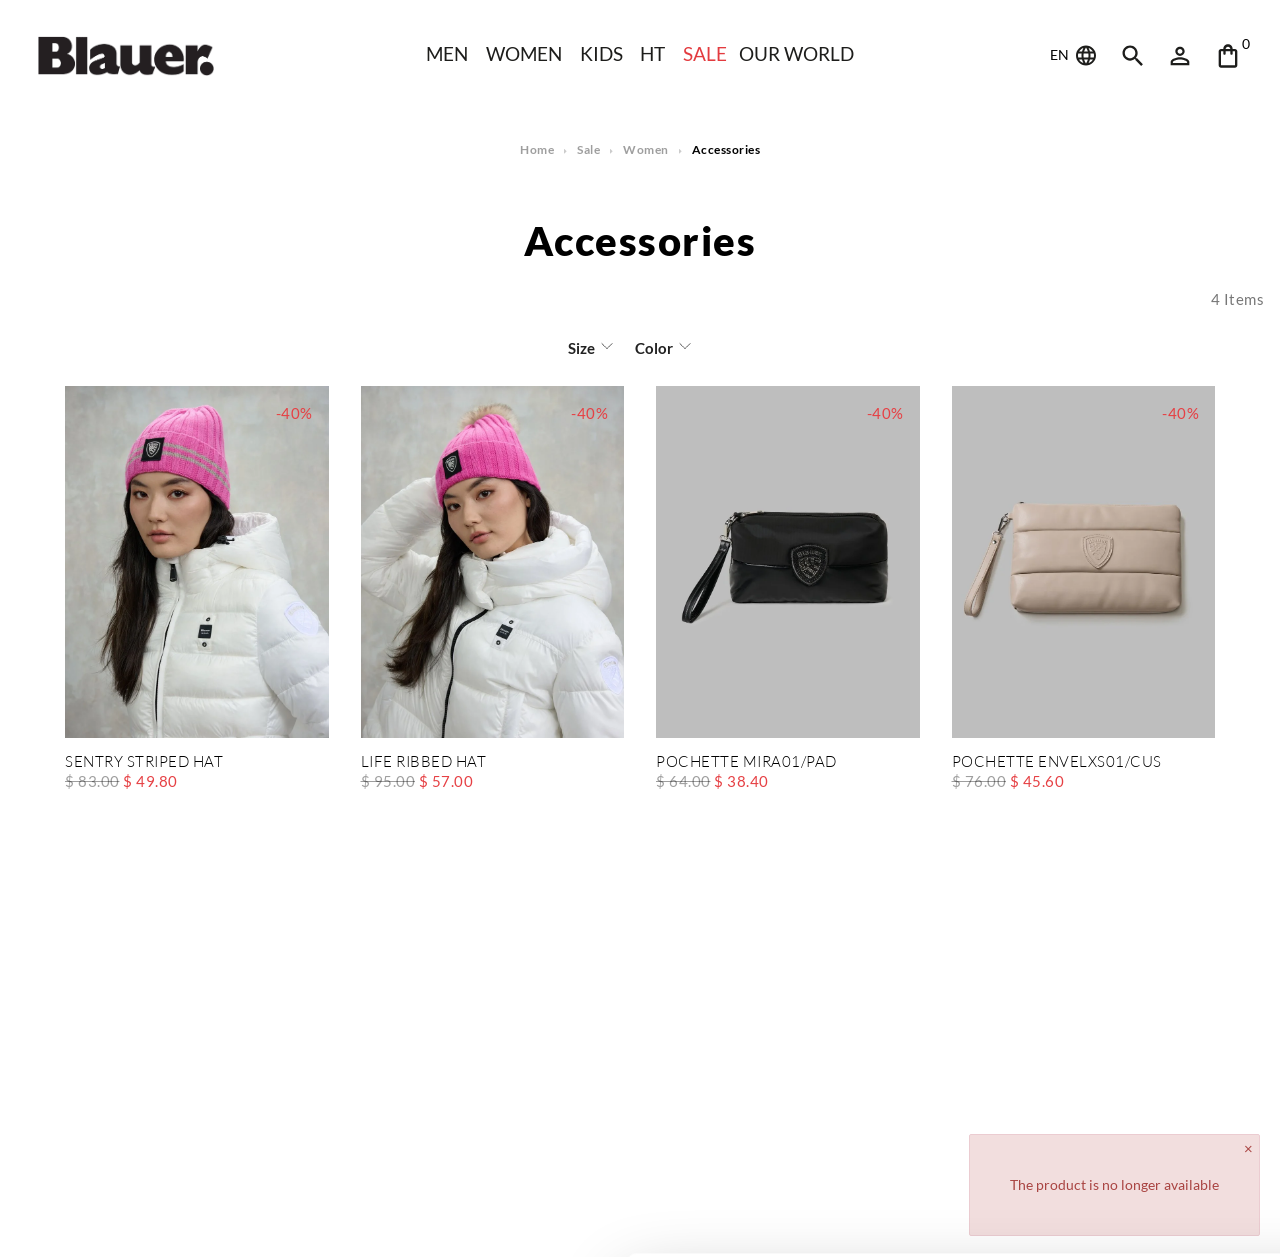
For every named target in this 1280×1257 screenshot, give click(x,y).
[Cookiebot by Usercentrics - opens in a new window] (129, 1218)
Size (582, 348)
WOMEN (523, 53)
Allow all (1113, 1118)
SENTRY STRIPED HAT (144, 762)
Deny (1113, 1183)
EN (1075, 56)
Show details (308, 1217)
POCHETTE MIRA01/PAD (746, 762)
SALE (706, 53)
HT (653, 53)
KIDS (601, 53)
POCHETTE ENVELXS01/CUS (1056, 762)
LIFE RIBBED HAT (423, 762)
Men (444, 53)
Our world (799, 53)
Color (653, 348)
